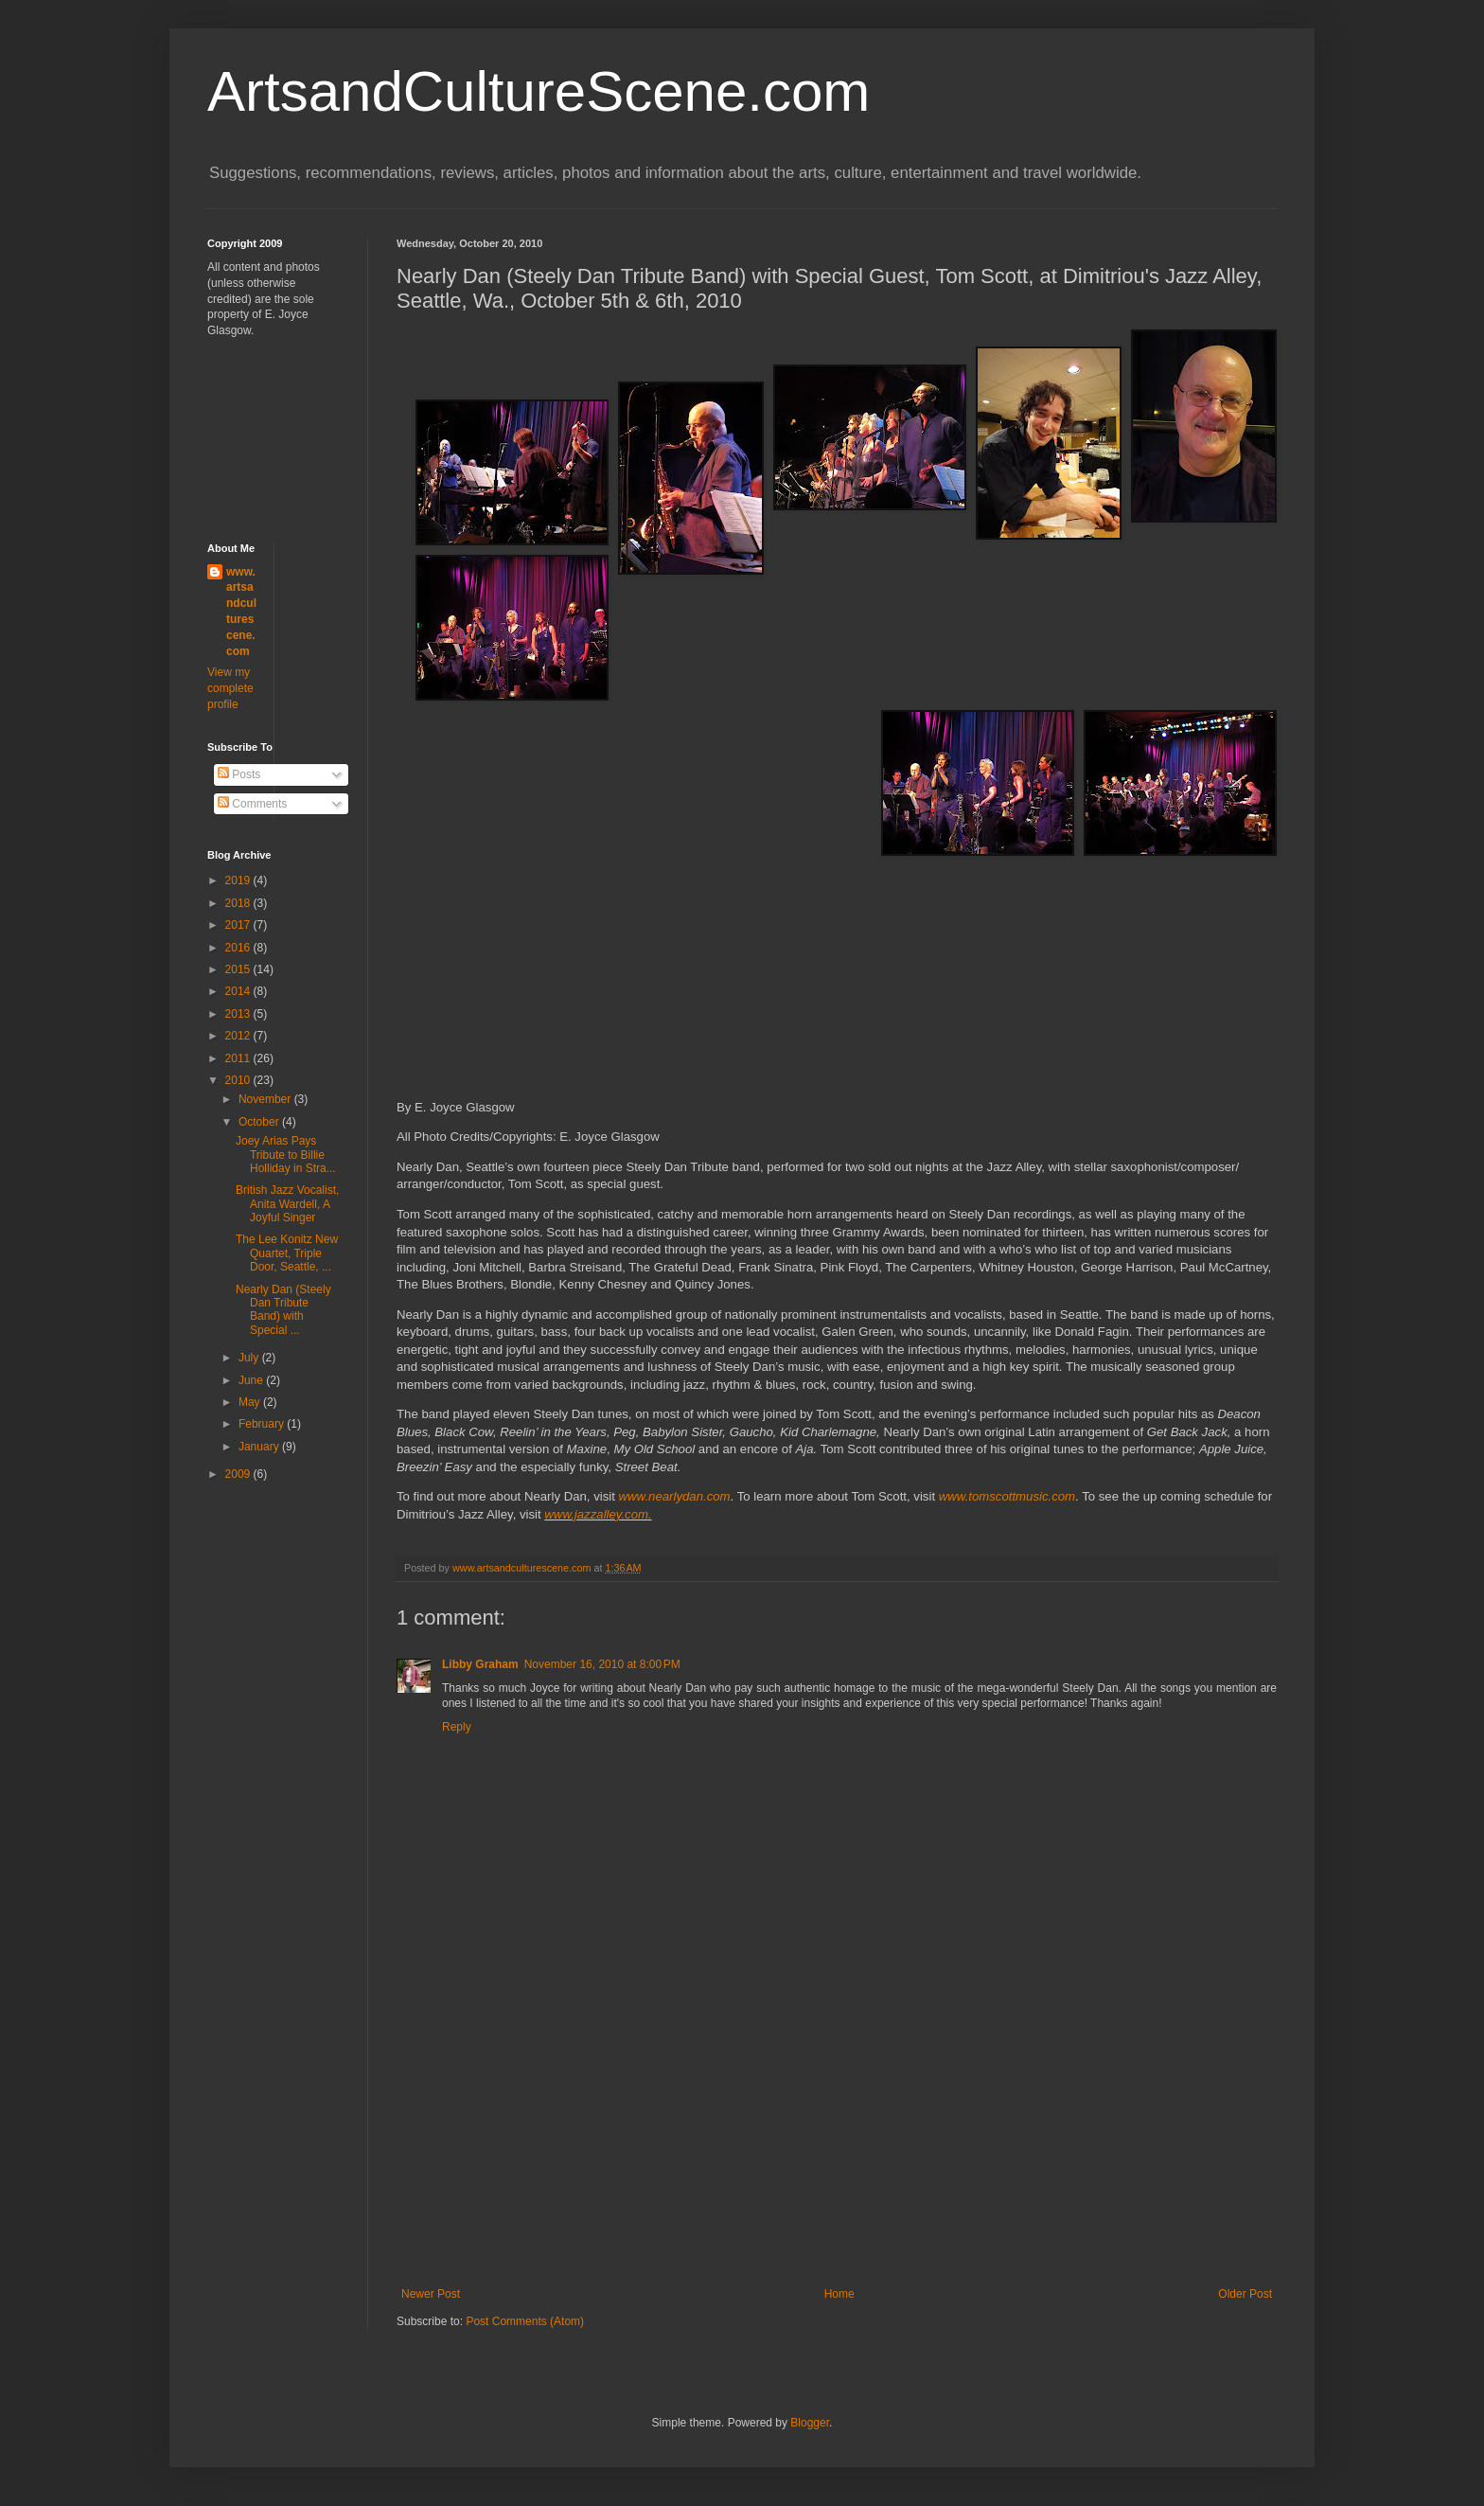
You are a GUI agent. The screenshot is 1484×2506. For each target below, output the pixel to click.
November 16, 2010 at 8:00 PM (602, 1664)
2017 (239, 925)
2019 (239, 880)
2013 (239, 1014)
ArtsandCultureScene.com (538, 91)
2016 (239, 947)
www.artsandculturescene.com (241, 611)
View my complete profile (230, 688)
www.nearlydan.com (675, 1496)
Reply (456, 1726)
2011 (239, 1058)
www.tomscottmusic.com (1007, 1496)
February (262, 1424)
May (250, 1402)
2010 (239, 1080)
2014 (239, 991)
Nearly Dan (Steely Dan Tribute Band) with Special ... (283, 1310)
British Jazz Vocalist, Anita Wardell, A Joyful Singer (287, 1203)
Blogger (809, 2422)
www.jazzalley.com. (597, 1514)
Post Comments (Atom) (525, 2321)
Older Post (1245, 2294)
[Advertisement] (837, 2145)
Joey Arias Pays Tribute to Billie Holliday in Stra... (286, 1154)
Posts (239, 774)
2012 (239, 1035)
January (260, 1446)
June (252, 1380)
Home (839, 2294)
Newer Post (430, 2294)
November (266, 1099)
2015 (239, 969)
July (250, 1357)
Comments (252, 803)
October (260, 1122)
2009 (239, 1474)
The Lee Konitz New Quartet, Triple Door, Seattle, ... (287, 1253)
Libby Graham (480, 1664)
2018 (239, 903)
